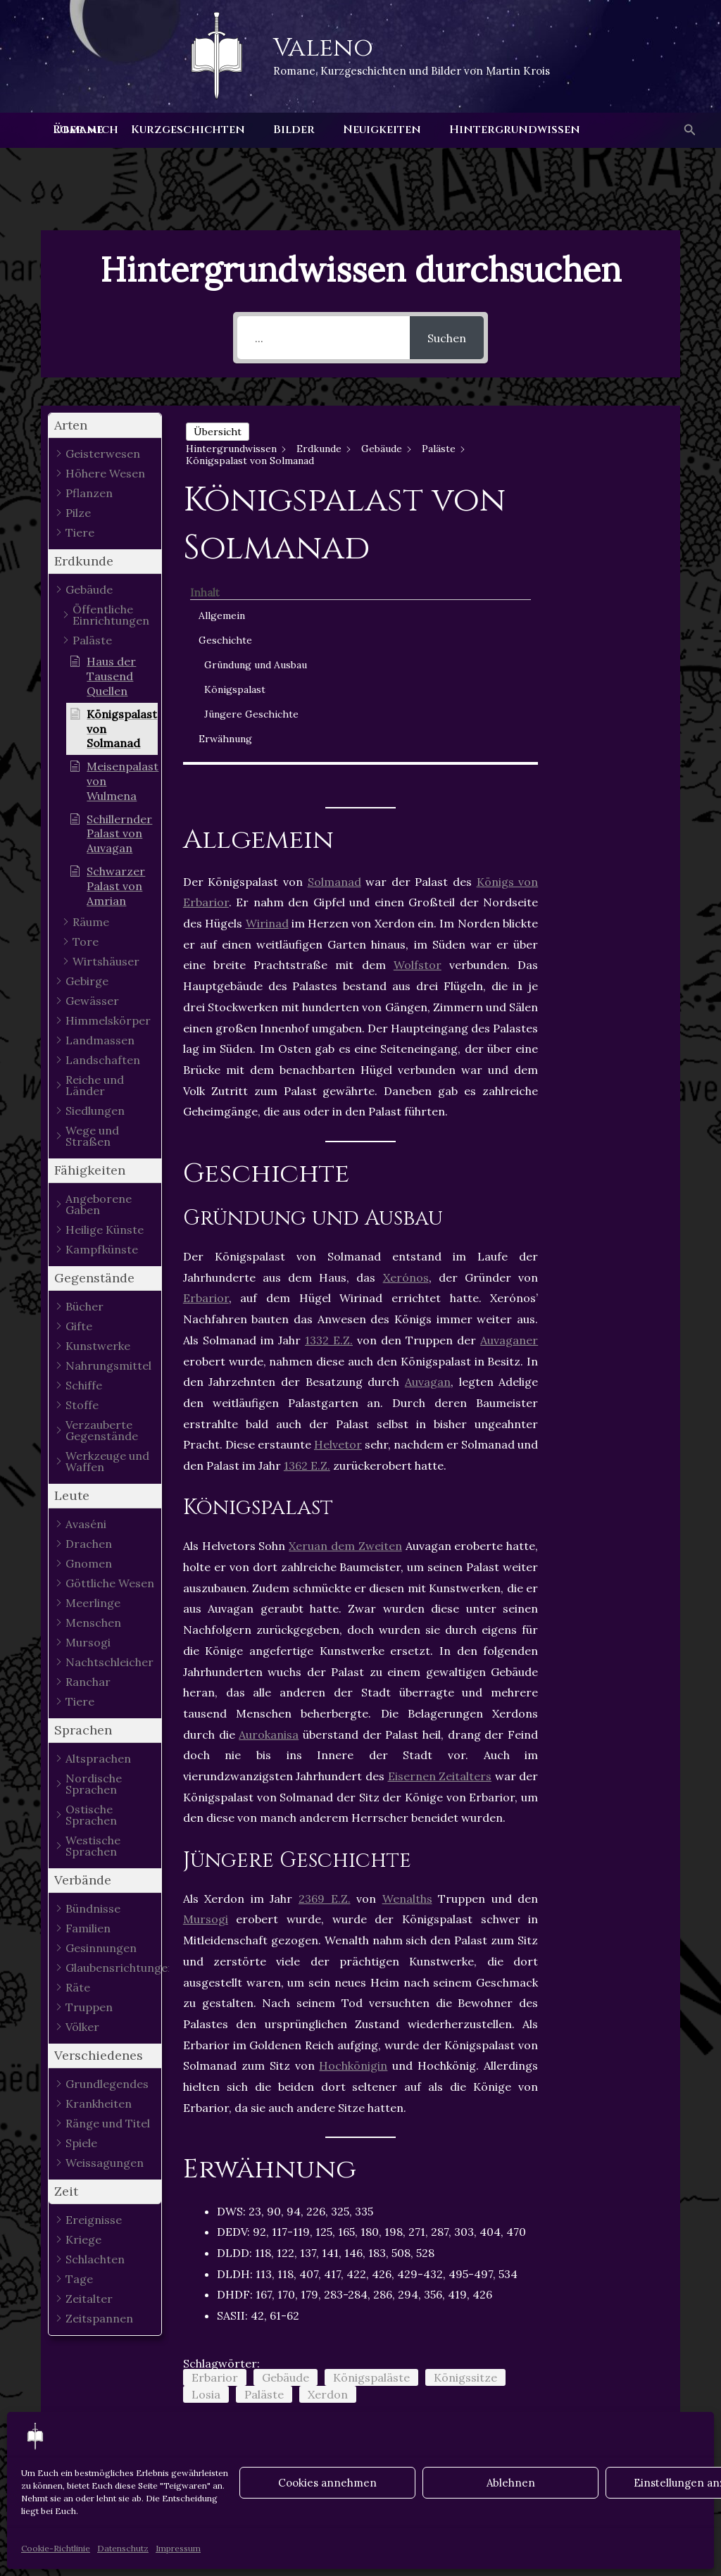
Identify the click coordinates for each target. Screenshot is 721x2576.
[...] (323, 337)
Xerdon (328, 2179)
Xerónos (406, 1063)
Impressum (178, 2548)
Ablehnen (511, 2482)
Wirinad (267, 709)
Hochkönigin (353, 1851)
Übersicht (218, 431)
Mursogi (205, 1705)
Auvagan (428, 1168)
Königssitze (465, 2163)
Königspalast (613, 538)
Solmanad (334, 667)
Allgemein (600, 450)
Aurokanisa (269, 1520)
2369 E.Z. (325, 1684)
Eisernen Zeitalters (440, 1562)
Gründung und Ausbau (616, 506)
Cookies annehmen (327, 2482)
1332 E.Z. (329, 1125)
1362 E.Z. (307, 1251)
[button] (688, 130)
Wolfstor (417, 751)
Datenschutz (123, 2548)
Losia (206, 2179)
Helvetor (338, 1230)
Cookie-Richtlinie (55, 2548)
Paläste (264, 2179)
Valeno (323, 48)
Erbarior (206, 1084)
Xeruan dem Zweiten (345, 1332)
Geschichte (604, 474)
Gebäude (285, 2163)
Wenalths (407, 1684)
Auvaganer (509, 1125)
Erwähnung (604, 602)
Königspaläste (371, 2163)
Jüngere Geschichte (610, 570)
